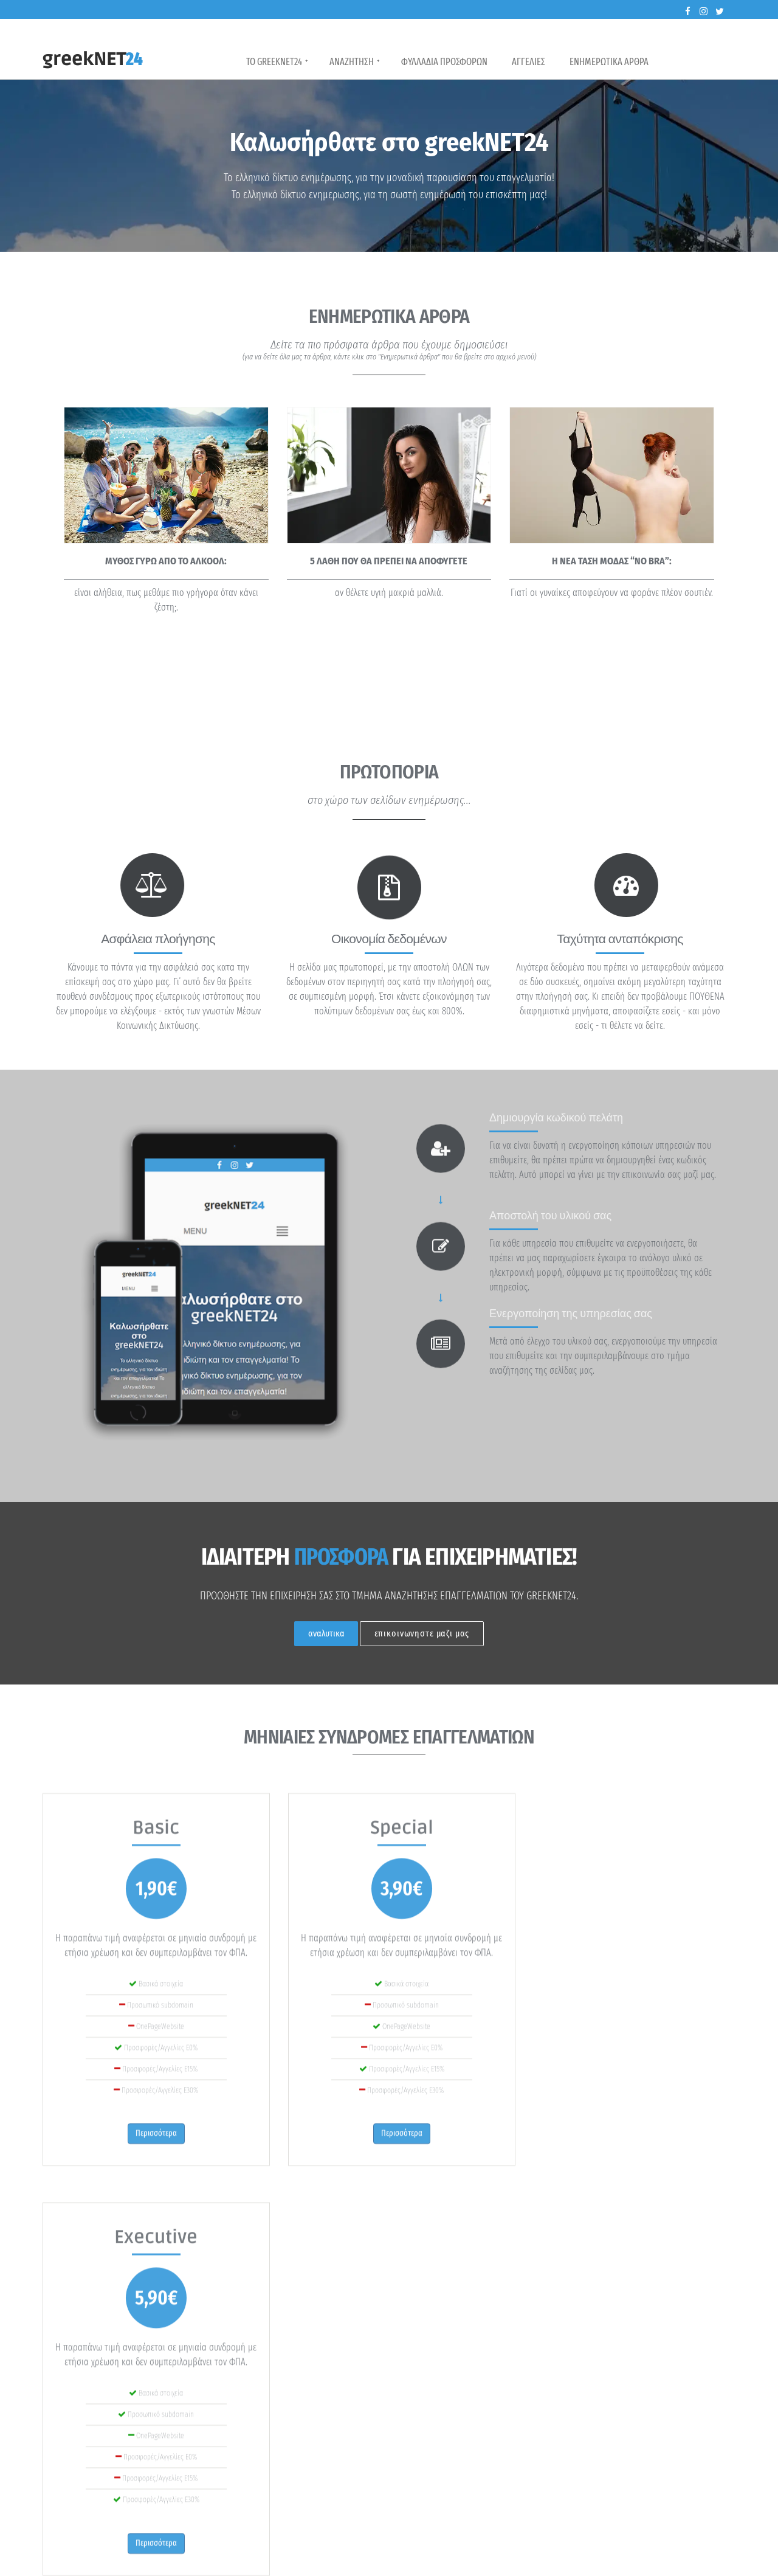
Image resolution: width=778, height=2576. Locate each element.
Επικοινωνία (702, 2561)
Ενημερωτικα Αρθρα (609, 62)
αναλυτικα (326, 1633)
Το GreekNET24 (277, 61)
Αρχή (558, 2561)
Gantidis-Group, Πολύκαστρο (310, 2561)
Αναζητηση (354, 61)
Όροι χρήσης (659, 2561)
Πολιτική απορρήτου (603, 2561)
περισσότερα (81, 2491)
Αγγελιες (528, 62)
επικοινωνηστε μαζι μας (422, 1633)
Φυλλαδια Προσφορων (444, 62)
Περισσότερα (687, 2265)
